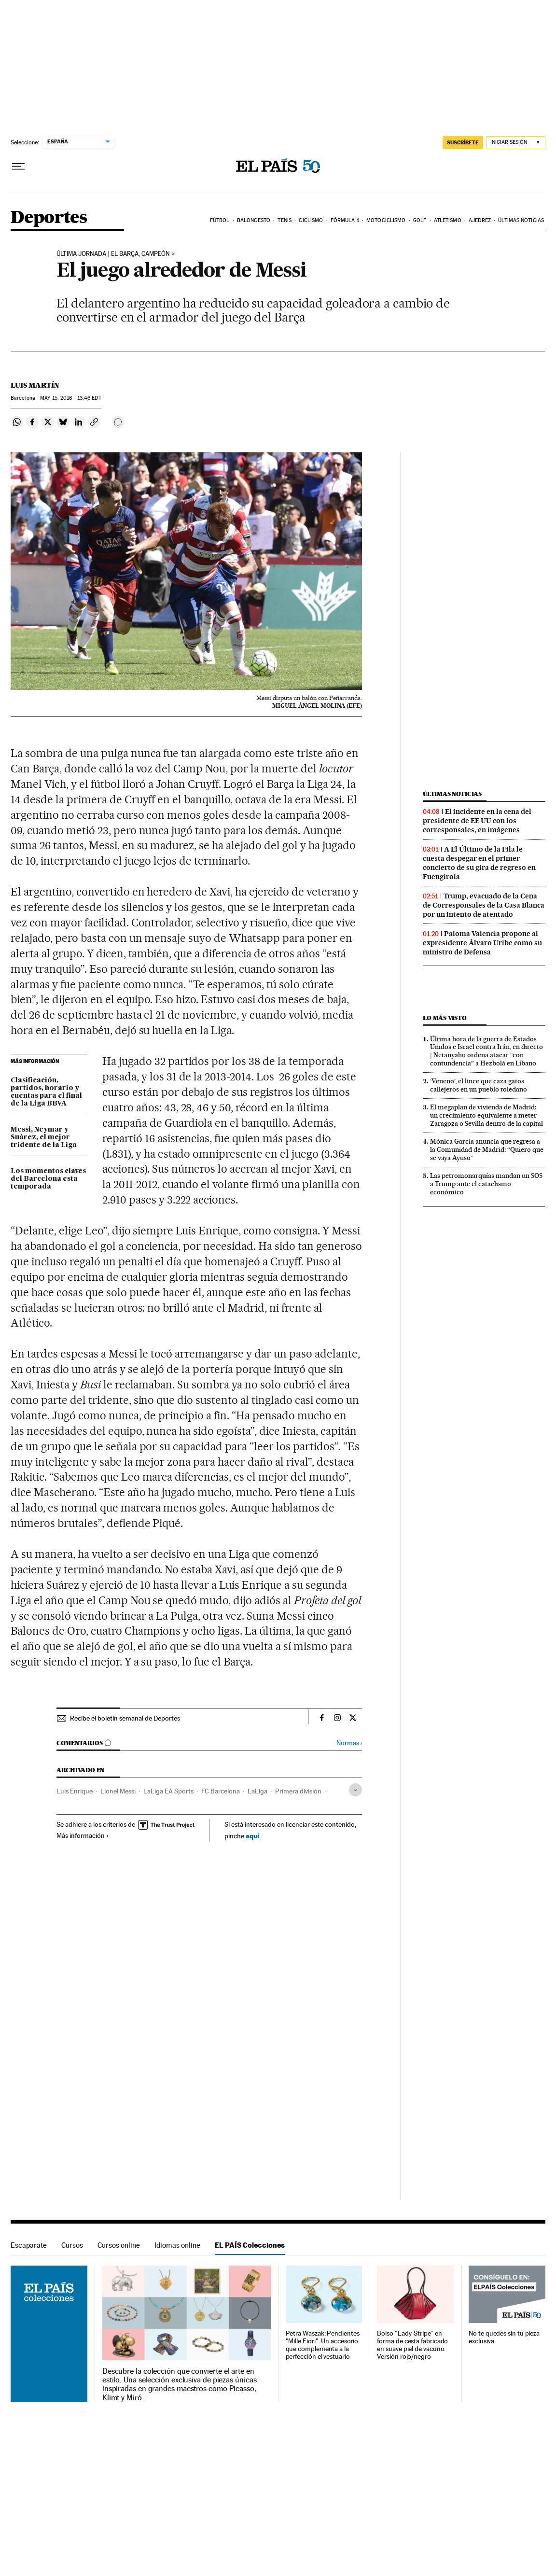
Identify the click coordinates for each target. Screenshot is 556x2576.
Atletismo (447, 220)
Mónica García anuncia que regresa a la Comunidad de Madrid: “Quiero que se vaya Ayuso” (486, 1149)
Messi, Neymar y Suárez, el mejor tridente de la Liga (44, 1137)
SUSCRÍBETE (463, 142)
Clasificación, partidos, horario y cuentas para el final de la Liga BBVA (46, 1092)
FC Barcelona (220, 1791)
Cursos (72, 2245)
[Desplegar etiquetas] (355, 1789)
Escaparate (29, 2245)
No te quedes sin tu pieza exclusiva (504, 2337)
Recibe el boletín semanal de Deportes (125, 1718)
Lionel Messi (118, 1791)
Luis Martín (35, 385)
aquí (252, 1836)
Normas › (349, 1743)
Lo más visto (444, 1018)
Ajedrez (480, 220)
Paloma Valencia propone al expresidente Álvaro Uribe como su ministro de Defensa (482, 942)
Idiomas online (177, 2245)
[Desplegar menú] (18, 166)
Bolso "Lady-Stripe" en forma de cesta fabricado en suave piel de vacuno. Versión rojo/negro (412, 2345)
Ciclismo (311, 220)
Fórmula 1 (345, 220)
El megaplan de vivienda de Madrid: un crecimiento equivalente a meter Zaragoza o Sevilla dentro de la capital (486, 1115)
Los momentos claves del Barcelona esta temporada (48, 1179)
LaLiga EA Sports (168, 1791)
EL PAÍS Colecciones (250, 2245)
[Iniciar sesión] (515, 142)
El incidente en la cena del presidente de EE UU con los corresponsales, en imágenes (477, 820)
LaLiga (257, 1791)
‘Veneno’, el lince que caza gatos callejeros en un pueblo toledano (478, 1085)
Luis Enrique (74, 1791)
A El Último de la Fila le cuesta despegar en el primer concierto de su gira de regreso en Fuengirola (479, 863)
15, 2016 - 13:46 (70, 398)
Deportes (49, 218)
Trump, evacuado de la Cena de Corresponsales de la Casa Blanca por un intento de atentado (483, 905)
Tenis (285, 220)
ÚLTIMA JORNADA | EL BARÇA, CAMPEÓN (113, 254)
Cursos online (118, 2245)
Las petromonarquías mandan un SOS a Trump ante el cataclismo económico (486, 1184)
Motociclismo (385, 220)
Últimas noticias (521, 220)
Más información (82, 1835)
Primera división (298, 1791)
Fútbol (220, 220)
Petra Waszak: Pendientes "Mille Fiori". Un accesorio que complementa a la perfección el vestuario (323, 2345)
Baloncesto (253, 220)
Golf (419, 220)
